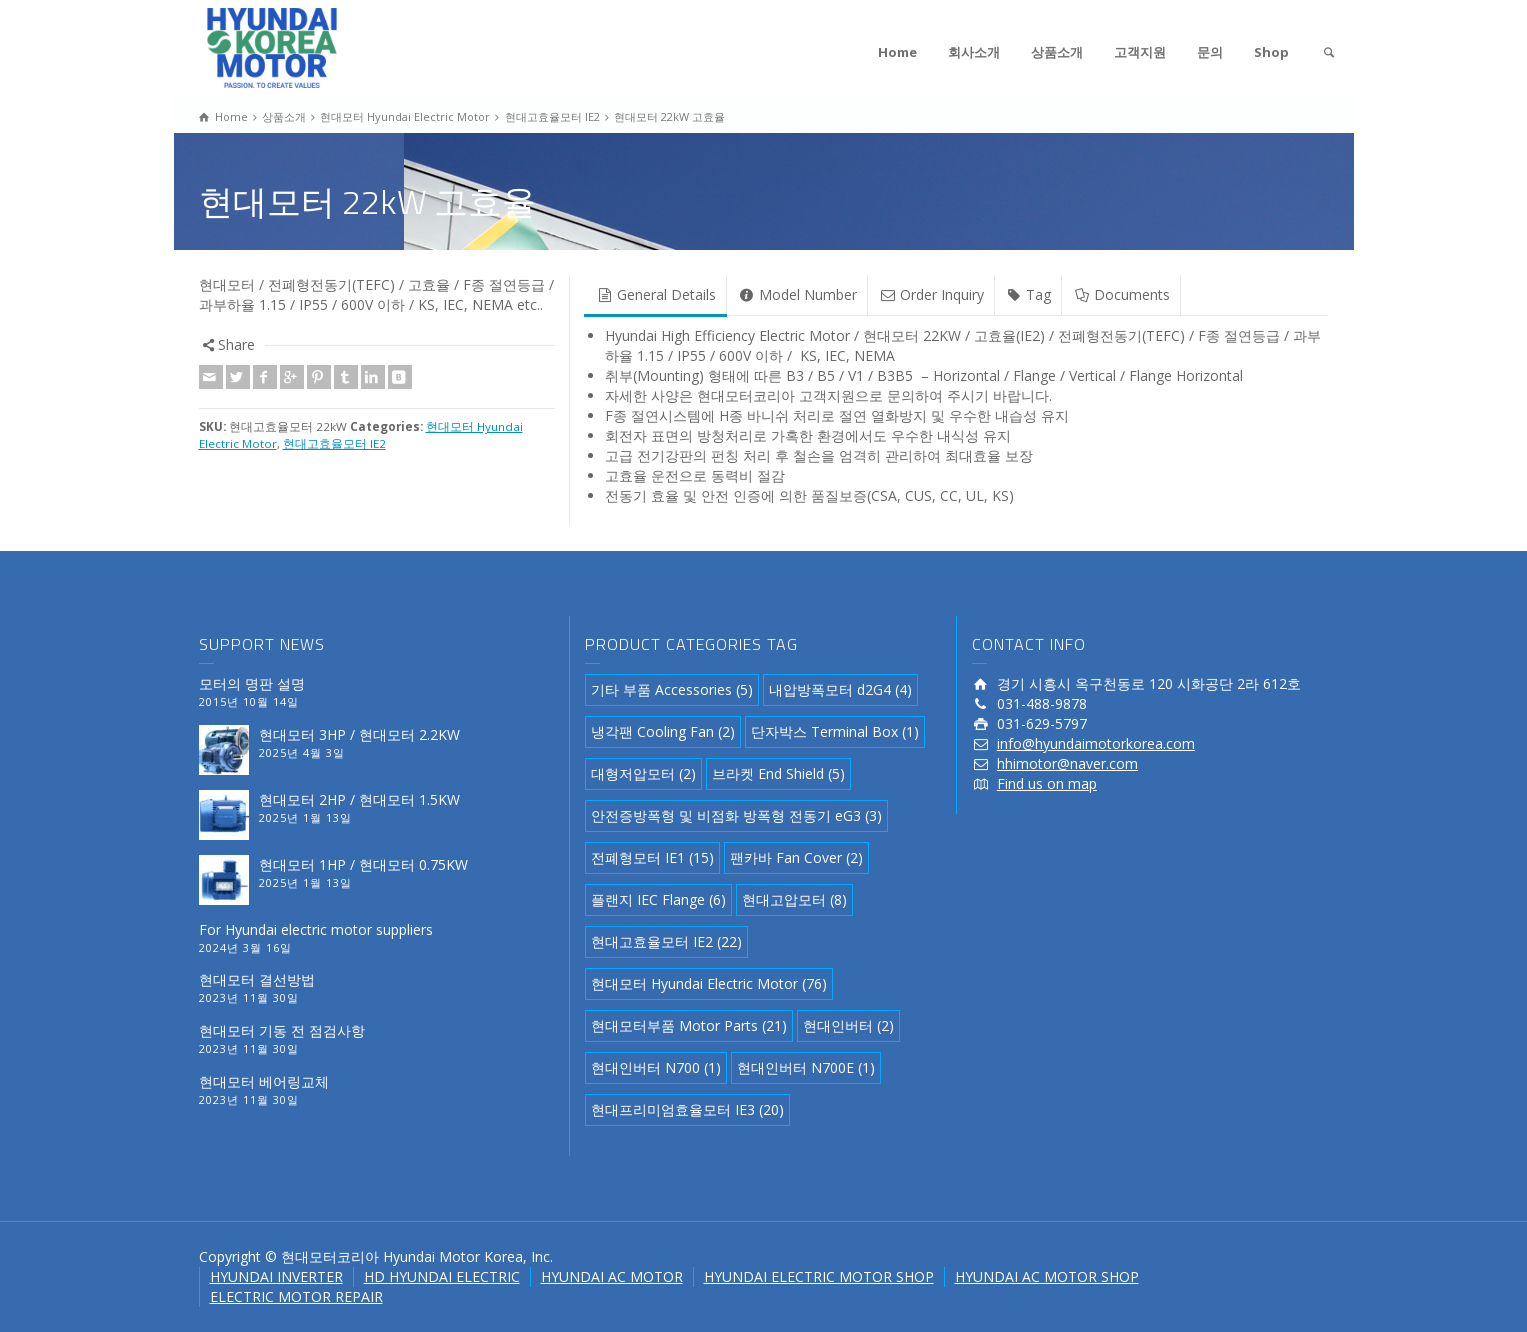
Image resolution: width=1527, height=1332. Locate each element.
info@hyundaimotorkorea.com (1096, 743)
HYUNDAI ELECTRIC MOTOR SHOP (819, 1276)
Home (897, 52)
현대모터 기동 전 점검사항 (282, 1030)
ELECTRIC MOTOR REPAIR (296, 1296)
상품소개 (1057, 52)
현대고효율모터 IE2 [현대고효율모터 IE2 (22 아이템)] (666, 941)
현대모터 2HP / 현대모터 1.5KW (359, 799)
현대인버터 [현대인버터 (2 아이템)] (848, 1025)
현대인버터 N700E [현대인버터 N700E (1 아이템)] (806, 1067)
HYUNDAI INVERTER (276, 1276)
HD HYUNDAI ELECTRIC (442, 1276)
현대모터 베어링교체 (264, 1081)
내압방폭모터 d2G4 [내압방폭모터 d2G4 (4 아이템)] (840, 689)
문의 (1210, 52)
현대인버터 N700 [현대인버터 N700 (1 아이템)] (656, 1067)
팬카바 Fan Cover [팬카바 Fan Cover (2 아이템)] (796, 857)
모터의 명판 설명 (252, 683)
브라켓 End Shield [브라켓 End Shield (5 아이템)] (778, 773)
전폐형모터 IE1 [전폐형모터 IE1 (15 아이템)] (652, 857)
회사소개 (974, 52)
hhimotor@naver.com (1067, 763)
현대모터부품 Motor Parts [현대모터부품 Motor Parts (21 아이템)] (689, 1025)
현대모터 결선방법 (257, 979)
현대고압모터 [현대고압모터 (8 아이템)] (794, 899)
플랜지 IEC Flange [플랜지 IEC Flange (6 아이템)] (658, 899)
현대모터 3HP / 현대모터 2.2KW (359, 734)
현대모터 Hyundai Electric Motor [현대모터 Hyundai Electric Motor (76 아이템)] (709, 983)
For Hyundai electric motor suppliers (316, 929)
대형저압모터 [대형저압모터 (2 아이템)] (643, 773)
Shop (1271, 52)
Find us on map (1047, 783)
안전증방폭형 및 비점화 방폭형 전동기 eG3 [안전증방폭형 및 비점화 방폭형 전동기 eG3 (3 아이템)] (736, 815)
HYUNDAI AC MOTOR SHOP (1047, 1276)
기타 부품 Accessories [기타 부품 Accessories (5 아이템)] (672, 689)
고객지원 (1140, 52)
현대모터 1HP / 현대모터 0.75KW (363, 864)
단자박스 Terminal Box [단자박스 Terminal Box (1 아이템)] (835, 731)
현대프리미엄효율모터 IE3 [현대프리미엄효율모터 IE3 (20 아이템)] (687, 1109)
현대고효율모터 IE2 (334, 443)
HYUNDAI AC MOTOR (612, 1276)
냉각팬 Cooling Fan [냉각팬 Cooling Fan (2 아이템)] (663, 731)
